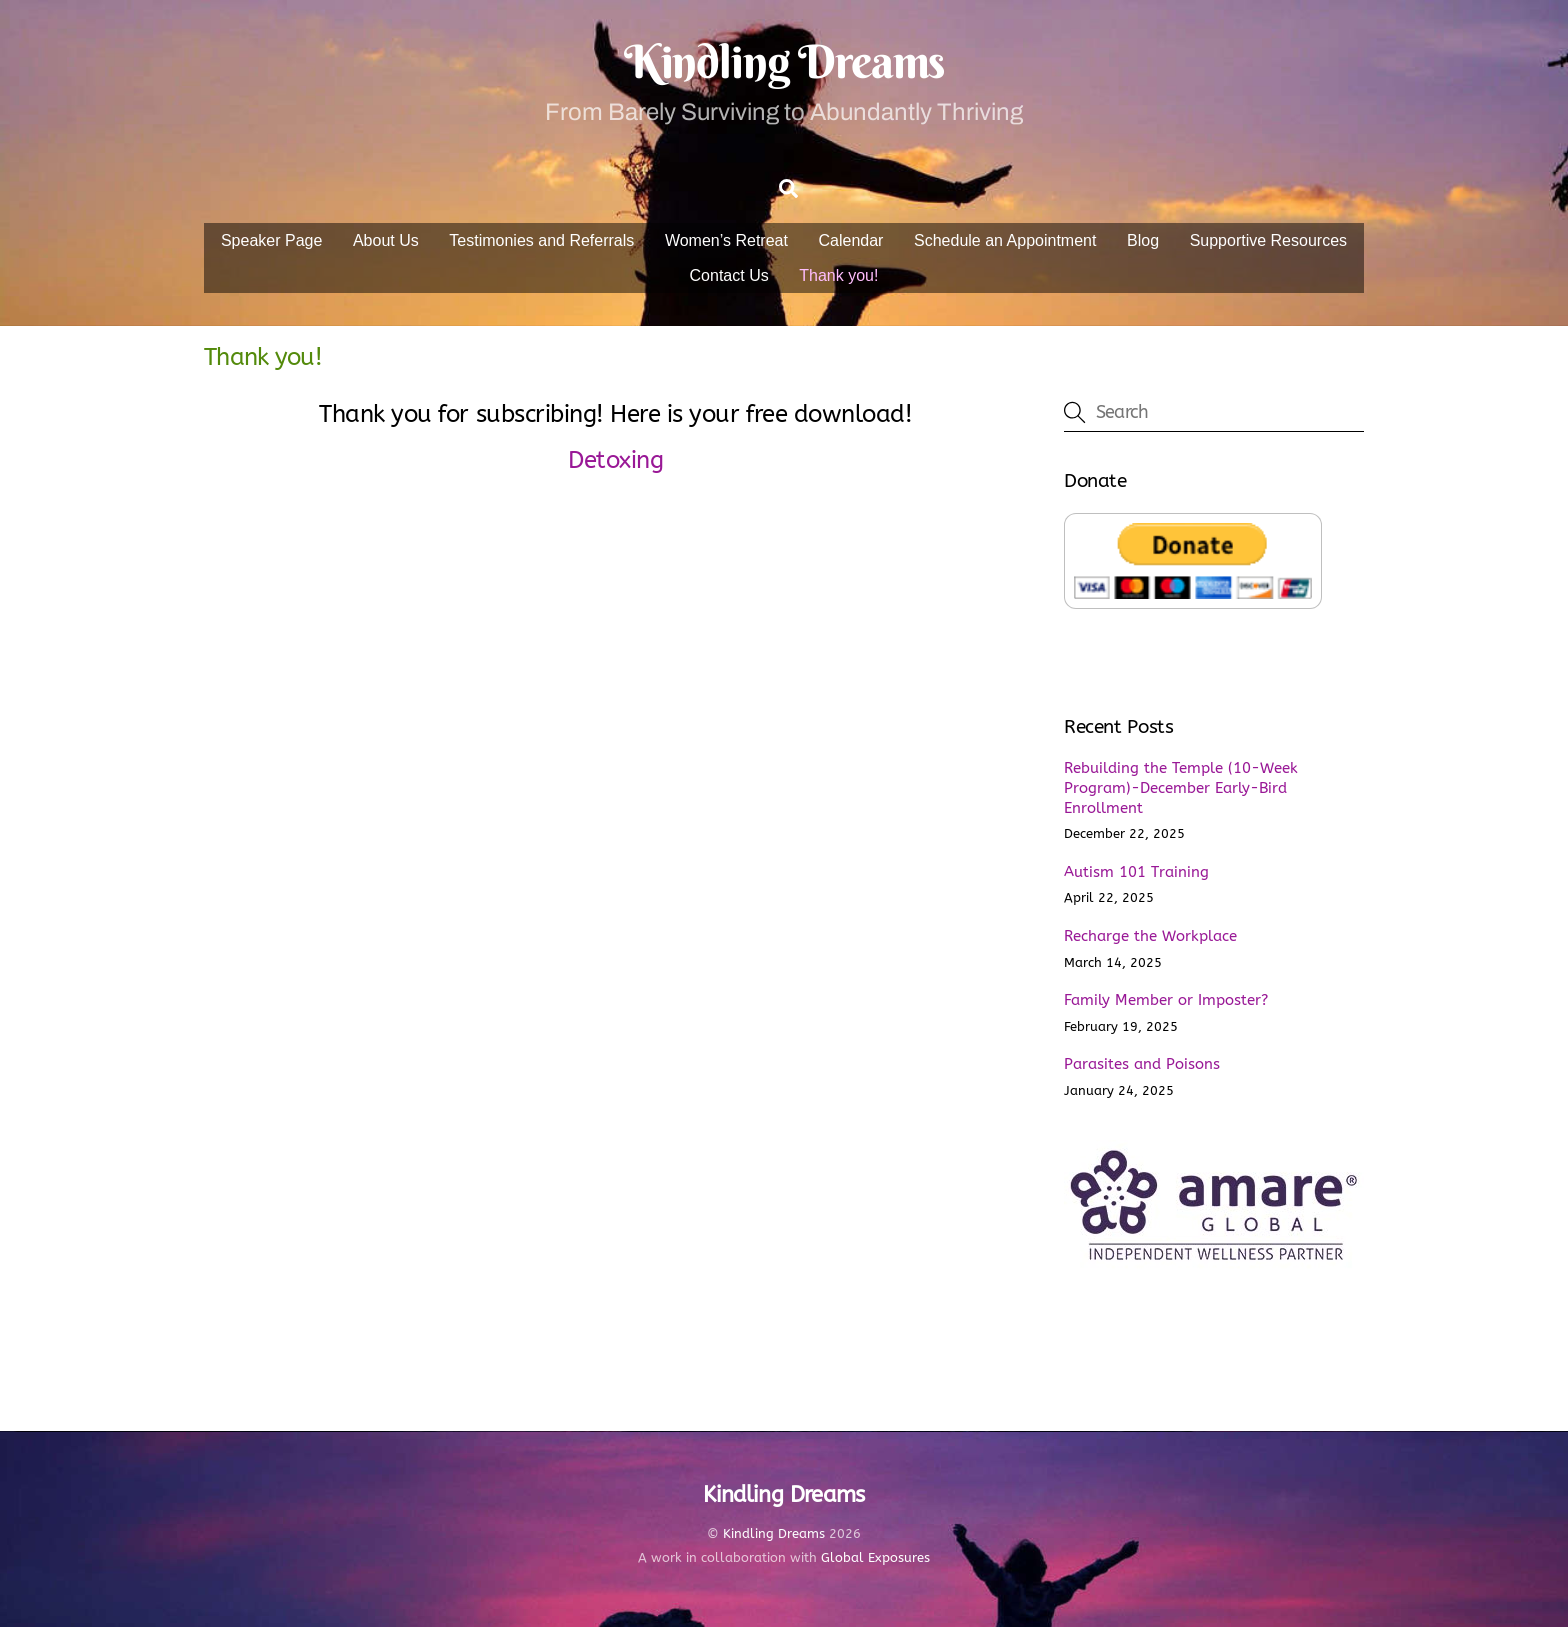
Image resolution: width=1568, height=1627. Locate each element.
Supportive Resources (1268, 240)
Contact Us (729, 275)
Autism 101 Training (1136, 872)
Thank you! (838, 275)
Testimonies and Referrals (541, 240)
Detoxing (615, 460)
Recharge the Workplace (1150, 936)
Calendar (851, 240)
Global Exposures (875, 1557)
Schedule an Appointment (1005, 240)
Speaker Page (271, 240)
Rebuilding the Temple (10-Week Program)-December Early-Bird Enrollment (1181, 788)
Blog (1143, 240)
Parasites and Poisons (1142, 1064)
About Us (386, 240)
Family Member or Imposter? (1166, 1000)
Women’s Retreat (726, 240)
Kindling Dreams (774, 1533)
